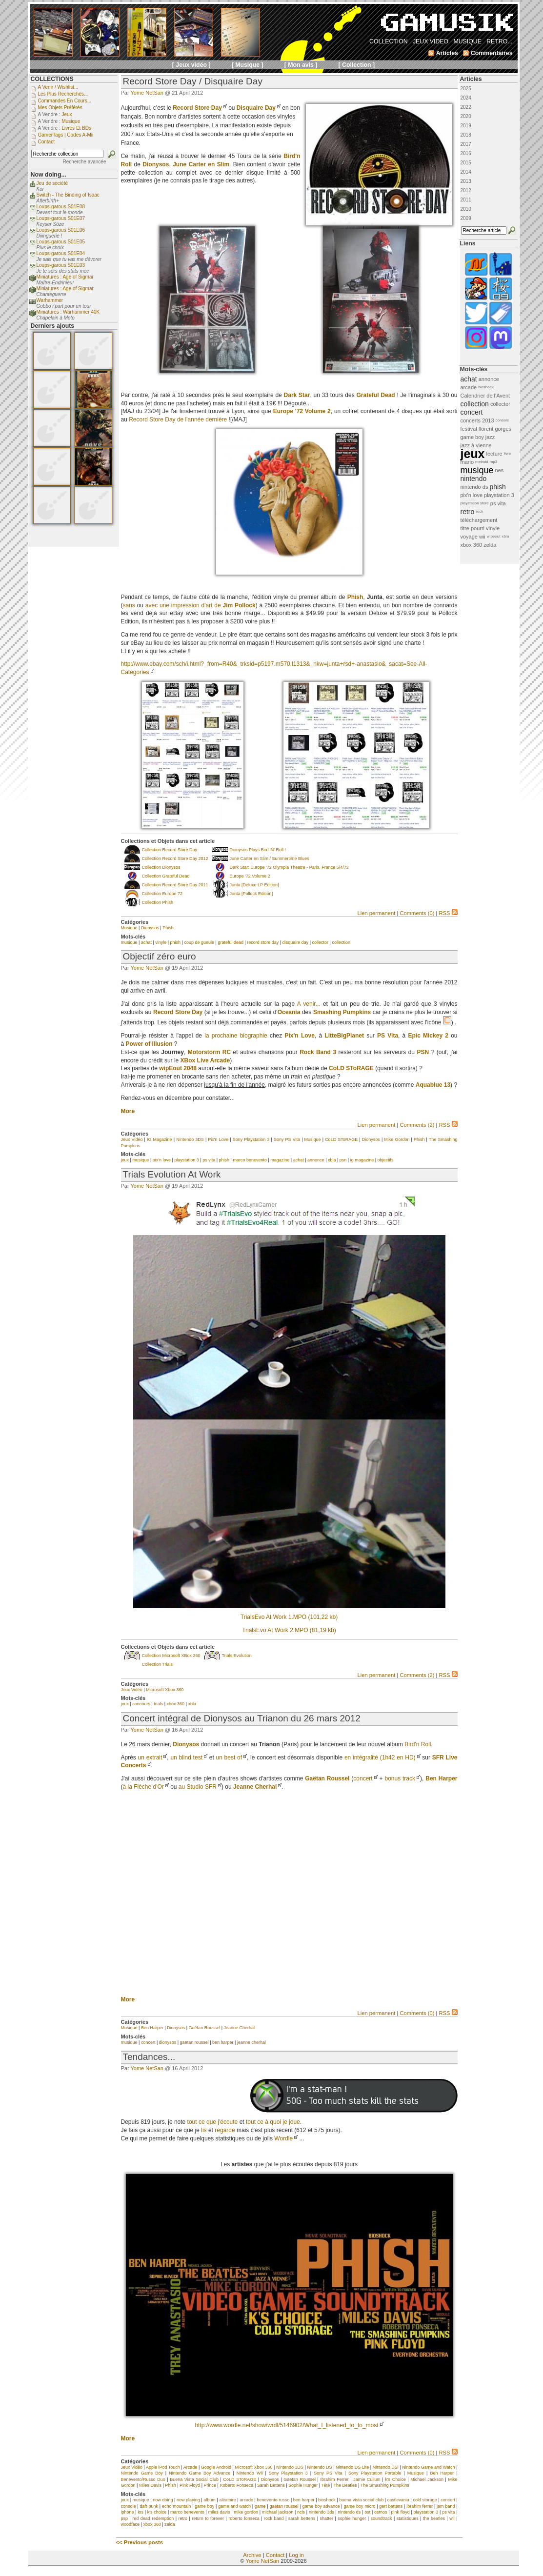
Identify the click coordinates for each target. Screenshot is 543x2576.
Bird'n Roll (417, 1744)
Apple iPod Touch (163, 2467)
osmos (380, 2512)
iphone (127, 2512)
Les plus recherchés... (63, 94)
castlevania (398, 2499)
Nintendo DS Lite (352, 2467)
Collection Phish (158, 902)
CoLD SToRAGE (341, 1139)
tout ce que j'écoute (212, 2121)
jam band (446, 2506)
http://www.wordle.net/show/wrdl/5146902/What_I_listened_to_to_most (286, 2425)
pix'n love (162, 1160)
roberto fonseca (243, 2518)
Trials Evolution (237, 1655)
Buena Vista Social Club (194, 2479)
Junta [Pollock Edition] (251, 893)
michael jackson (277, 2512)
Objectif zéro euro (159, 956)
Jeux (66, 114)
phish (175, 942)
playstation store (475, 503)
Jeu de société (52, 183)
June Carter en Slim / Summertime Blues (269, 858)
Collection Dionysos (161, 867)
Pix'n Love (218, 1139)
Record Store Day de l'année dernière (178, 419)
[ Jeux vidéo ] (191, 64)
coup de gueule (199, 942)
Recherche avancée (84, 161)
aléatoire (227, 2499)
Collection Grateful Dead (166, 876)
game (260, 2506)
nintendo (474, 478)
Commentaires (492, 53)
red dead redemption (153, 2518)
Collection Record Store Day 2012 (175, 858)
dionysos (168, 2042)
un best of (229, 1757)
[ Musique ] (247, 64)
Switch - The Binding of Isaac (68, 195)
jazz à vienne (476, 445)
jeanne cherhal (251, 2042)
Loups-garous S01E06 (61, 230)
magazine (279, 1160)
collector (320, 942)
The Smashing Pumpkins (385, 2485)
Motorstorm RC (209, 1052)
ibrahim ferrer (419, 2506)
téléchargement (479, 520)
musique (129, 942)
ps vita (208, 1160)
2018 (466, 135)
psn (343, 1160)
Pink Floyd (190, 2485)
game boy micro (360, 2506)
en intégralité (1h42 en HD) (380, 1757)
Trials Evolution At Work (172, 1174)
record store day (263, 942)
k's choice (156, 2512)
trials (158, 1703)
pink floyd (400, 2512)
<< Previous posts (139, 2542)
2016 (466, 153)
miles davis (219, 2512)
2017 (466, 144)
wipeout (494, 536)
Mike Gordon (396, 1139)
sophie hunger (352, 2518)
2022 (466, 107)
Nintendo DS (319, 2467)
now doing (163, 2499)
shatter (327, 2518)
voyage (469, 536)
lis (203, 2130)
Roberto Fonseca (236, 2485)
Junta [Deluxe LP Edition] (254, 884)
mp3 (494, 461)
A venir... (309, 1003)
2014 (466, 172)
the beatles (434, 2518)
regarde (225, 2130)
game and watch (234, 2506)
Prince (209, 2485)
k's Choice (395, 2479)
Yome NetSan (146, 93)
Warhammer (50, 300)
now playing (188, 2499)
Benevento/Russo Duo (143, 2479)
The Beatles (345, 2485)
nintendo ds (349, 2512)
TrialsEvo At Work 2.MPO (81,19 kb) (289, 1630)
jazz (490, 437)
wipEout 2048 (178, 1068)
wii (452, 2518)
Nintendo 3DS (190, 1139)
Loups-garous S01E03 (61, 265)
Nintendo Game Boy (142, 2473)
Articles (471, 79)
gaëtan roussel (194, 2042)
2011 (466, 199)
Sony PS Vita (287, 1139)
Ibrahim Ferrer (335, 2479)
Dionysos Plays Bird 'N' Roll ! (258, 849)
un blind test (186, 1757)
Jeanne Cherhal (255, 1786)
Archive (252, 2555)
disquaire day (295, 942)
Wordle (283, 2138)
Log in (296, 2555)
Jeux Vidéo (132, 1139)
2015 (466, 162)
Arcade (190, 2467)
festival (469, 429)
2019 (466, 125)
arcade (246, 2499)
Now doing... (48, 174)
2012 (466, 190)
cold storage (425, 2499)
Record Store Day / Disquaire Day (192, 81)
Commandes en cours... (65, 100)
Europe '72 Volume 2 (250, 876)
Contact (275, 2555)
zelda (169, 2524)
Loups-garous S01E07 (61, 218)
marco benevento (250, 1160)
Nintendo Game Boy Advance (199, 2473)
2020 (466, 116)
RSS (448, 913)
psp (124, 2518)
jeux (125, 1160)
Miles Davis (150, 2485)
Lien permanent (377, 913)
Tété (325, 2485)
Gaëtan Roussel (327, 1778)
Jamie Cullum (367, 2479)
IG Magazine (159, 1139)
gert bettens (390, 2506)
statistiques (408, 2518)
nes (499, 470)
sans (129, 605)
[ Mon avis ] (301, 64)
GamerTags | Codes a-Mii (66, 135)
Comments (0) (417, 913)
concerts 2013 (477, 420)
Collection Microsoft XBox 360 (171, 1655)
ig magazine (362, 1160)
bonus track (399, 1778)
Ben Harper (441, 1778)
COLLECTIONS (52, 79)
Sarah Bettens (271, 2485)
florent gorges (495, 429)
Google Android (216, 2467)
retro (182, 2518)
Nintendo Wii (250, 2473)
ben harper (223, 2042)
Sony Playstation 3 (251, 1139)
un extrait (150, 1757)
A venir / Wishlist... (58, 87)
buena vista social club (361, 2499)
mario (467, 462)
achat (146, 942)
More (128, 1111)
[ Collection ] (357, 64)
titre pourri (473, 528)
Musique (129, 927)
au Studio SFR (198, 1786)
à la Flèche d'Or (143, 1786)
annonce (315, 1160)
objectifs (386, 1160)
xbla (332, 1160)
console (128, 2506)
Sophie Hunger (303, 2485)
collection (341, 942)
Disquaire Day (256, 107)
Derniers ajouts (53, 325)
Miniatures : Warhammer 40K (68, 312)
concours (141, 1703)
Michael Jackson (426, 2479)
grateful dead (230, 942)
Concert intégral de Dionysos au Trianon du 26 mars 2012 (242, 1718)
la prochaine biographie (235, 1035)
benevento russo (273, 2499)
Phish (168, 927)
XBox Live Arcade (205, 1060)
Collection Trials (157, 1664)
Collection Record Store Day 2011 (175, 884)
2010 (466, 209)
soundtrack (381, 2518)
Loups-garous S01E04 (61, 253)
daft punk (149, 2506)
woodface (130, 2524)
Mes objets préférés (60, 107)
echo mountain (176, 2506)
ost (367, 2512)
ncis (301, 2512)
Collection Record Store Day (170, 849)
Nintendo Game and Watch (428, 2467)
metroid (481, 461)
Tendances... (149, 2057)
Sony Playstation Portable (374, 2473)
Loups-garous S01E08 (61, 206)
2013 (466, 181)
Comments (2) (417, 1125)
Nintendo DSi (386, 2467)
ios (140, 2512)
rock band (273, 2518)
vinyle (160, 942)
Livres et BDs (76, 128)
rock (479, 511)
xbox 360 (176, 1703)
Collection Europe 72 (162, 893)
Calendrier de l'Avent (485, 396)
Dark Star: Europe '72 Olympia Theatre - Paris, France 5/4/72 (289, 867)
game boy (204, 2506)
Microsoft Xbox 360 (164, 1689)
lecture (494, 454)
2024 (466, 97)
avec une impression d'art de (200, 605)
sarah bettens (301, 2518)
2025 (466, 88)
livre (507, 453)
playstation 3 (186, 1160)
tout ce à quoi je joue (273, 2121)
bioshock (327, 2499)
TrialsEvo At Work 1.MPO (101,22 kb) (289, 1617)
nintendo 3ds (321, 2512)
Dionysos (150, 927)
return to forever (208, 2518)
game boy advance (321, 2506)
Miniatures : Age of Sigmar (65, 277)
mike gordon (246, 2512)
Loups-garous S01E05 (61, 241)
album (209, 2499)
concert (362, 1778)
